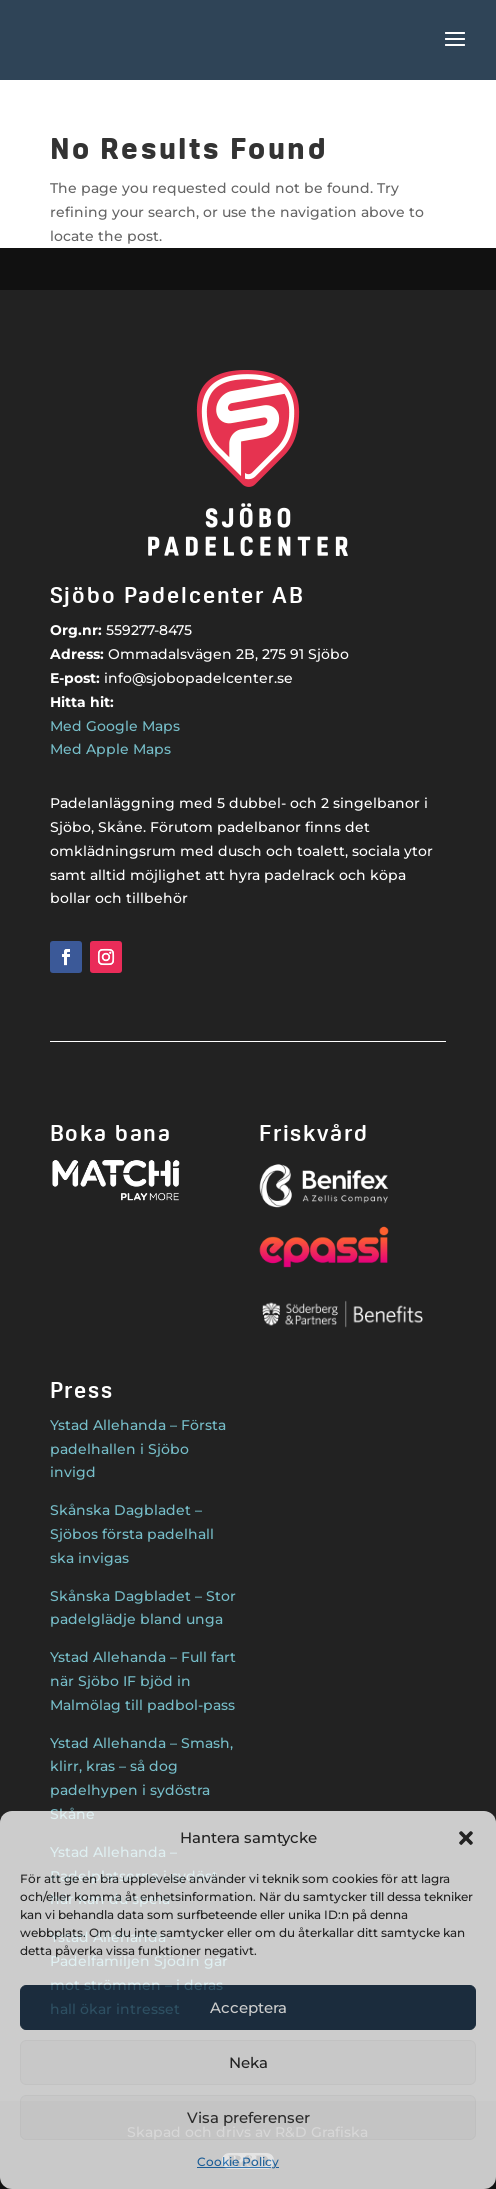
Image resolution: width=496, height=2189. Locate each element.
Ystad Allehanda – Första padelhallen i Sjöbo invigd (138, 1449)
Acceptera (248, 2007)
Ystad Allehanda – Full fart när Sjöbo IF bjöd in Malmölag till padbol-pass (143, 1681)
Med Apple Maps (110, 749)
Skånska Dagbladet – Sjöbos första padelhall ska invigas (132, 1534)
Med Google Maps (115, 726)
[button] (466, 1838)
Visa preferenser (248, 2117)
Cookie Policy (238, 2161)
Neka (248, 2062)
